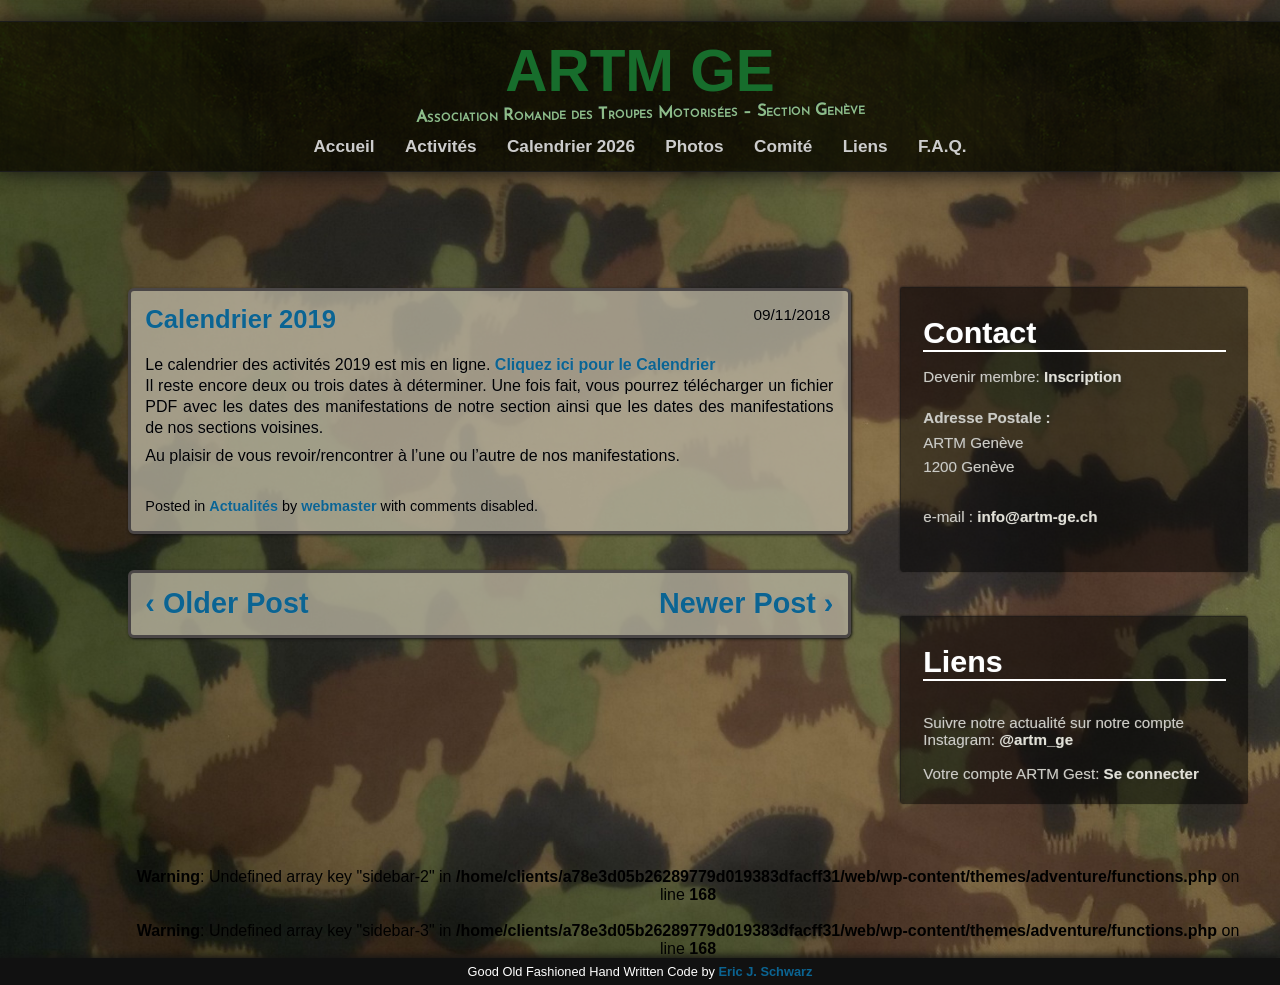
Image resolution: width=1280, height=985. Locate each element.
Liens (865, 146)
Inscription (1083, 376)
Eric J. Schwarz (765, 971)
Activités (441, 146)
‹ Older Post (226, 603)
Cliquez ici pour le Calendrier (605, 364)
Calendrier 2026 (571, 146)
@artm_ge (1036, 739)
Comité (783, 146)
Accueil (343, 146)
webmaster (338, 506)
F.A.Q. (942, 146)
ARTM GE (640, 70)
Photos (694, 146)
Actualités (243, 506)
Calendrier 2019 (240, 319)
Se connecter (1151, 773)
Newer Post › (746, 603)
